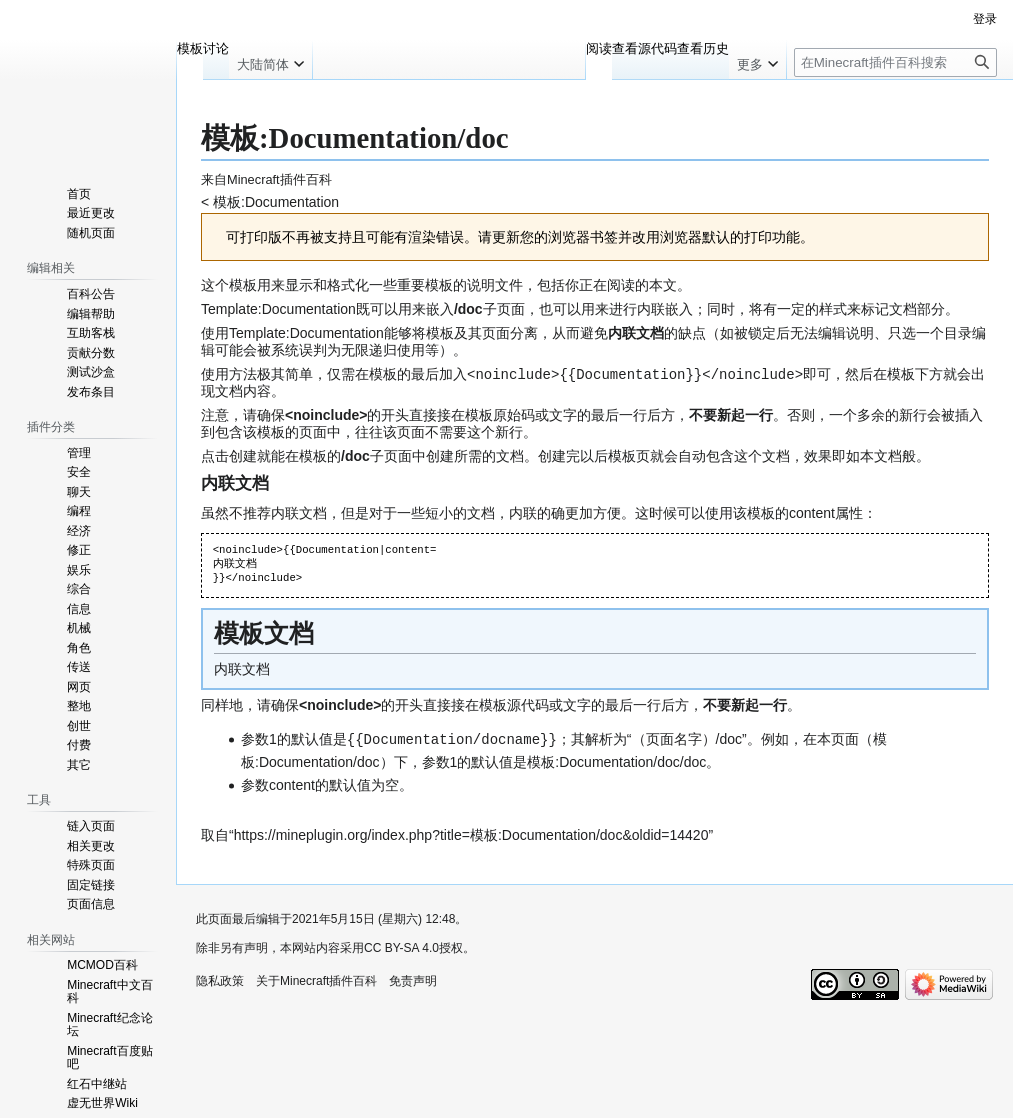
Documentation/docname (452, 737)
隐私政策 (220, 979)
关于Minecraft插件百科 (316, 979)
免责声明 (413, 979)
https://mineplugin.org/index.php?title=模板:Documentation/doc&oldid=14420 (471, 833)
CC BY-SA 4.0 (401, 946)
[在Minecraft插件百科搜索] (895, 62)
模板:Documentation (276, 202)
